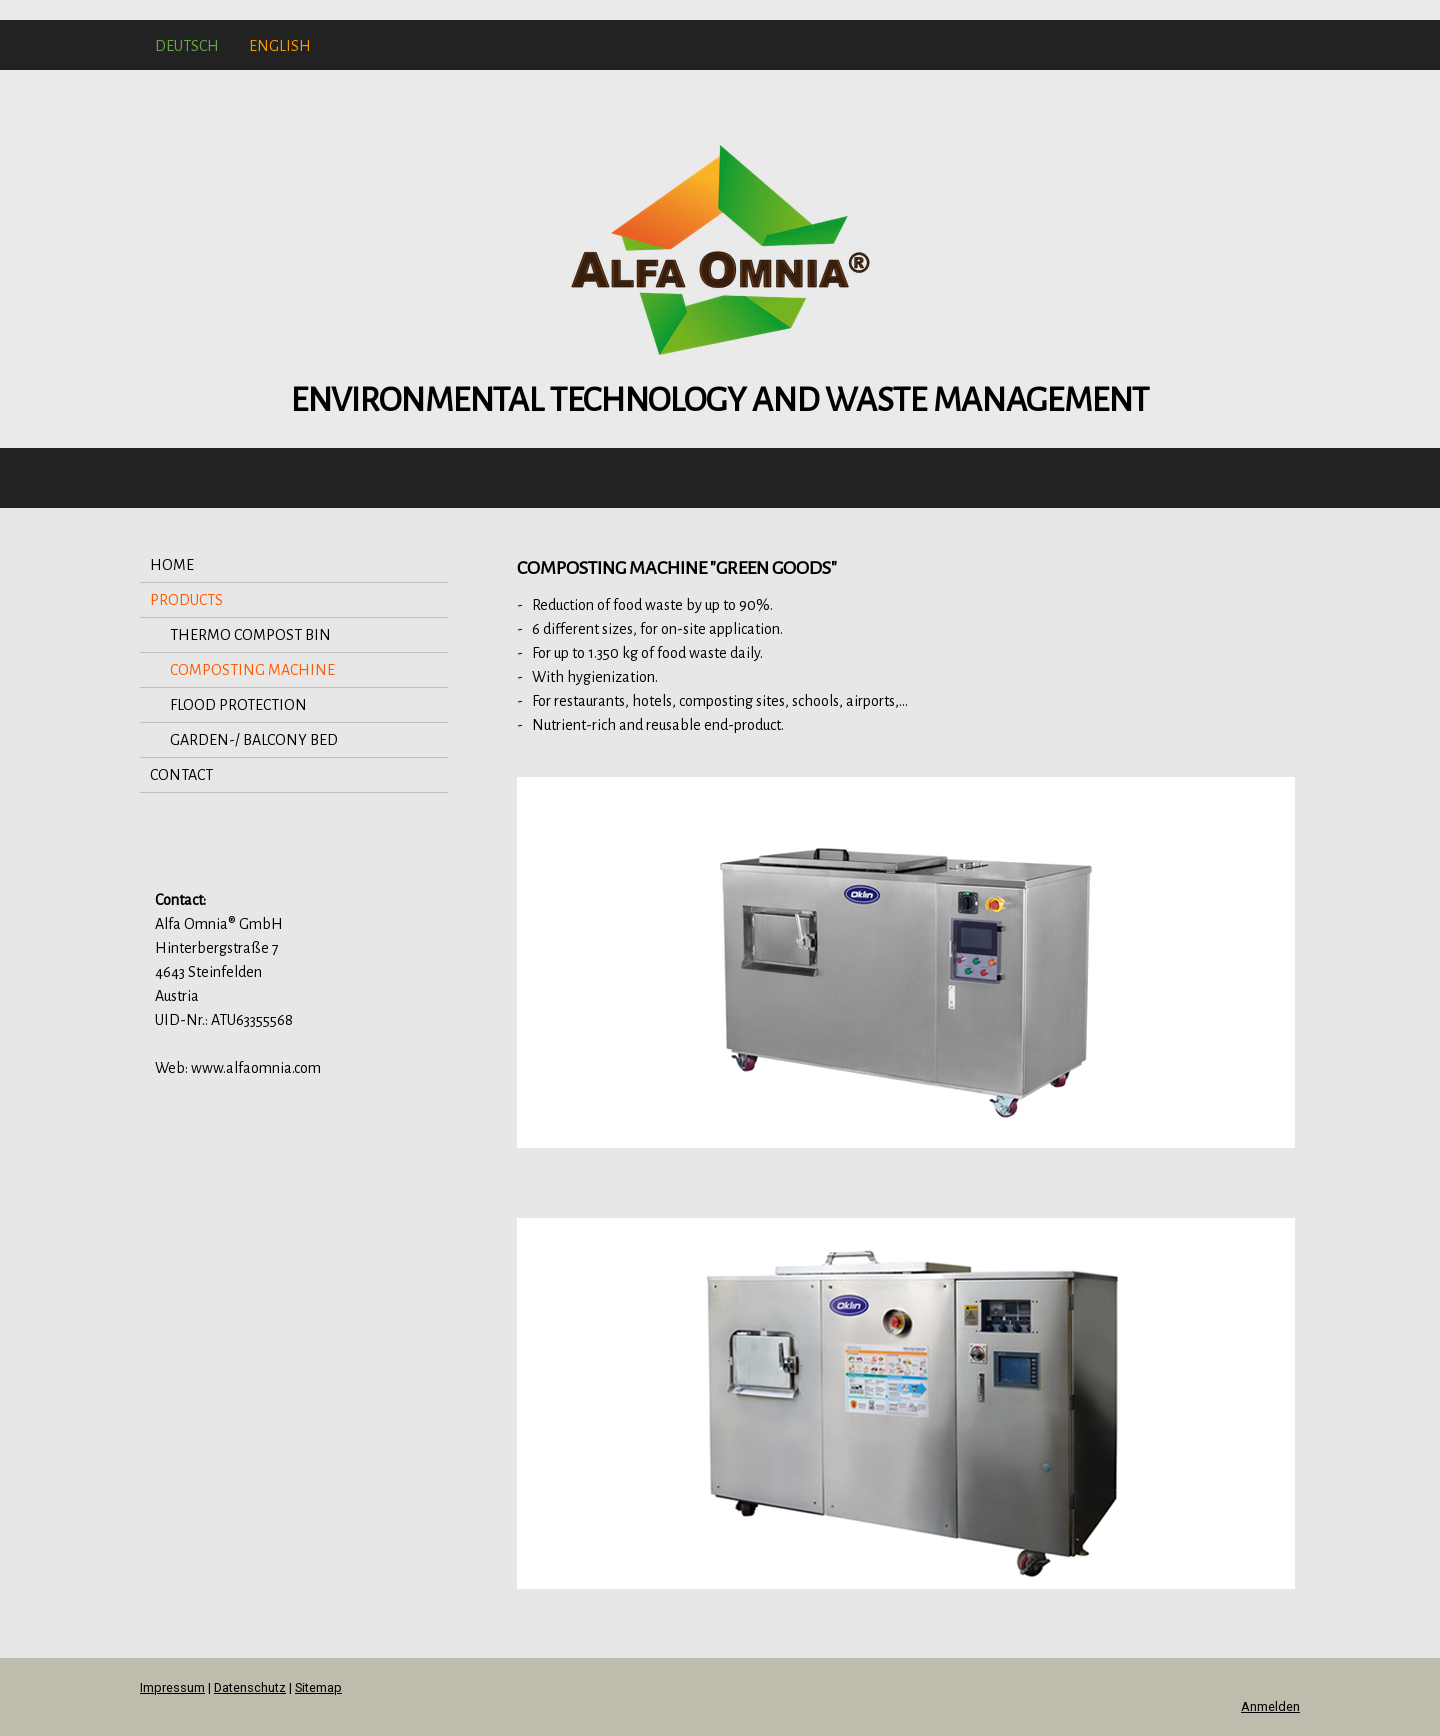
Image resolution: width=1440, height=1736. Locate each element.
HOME (172, 565)
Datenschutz (250, 1687)
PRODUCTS (186, 600)
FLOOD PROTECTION (238, 705)
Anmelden (1270, 1706)
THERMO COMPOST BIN (250, 635)
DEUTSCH (187, 46)
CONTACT (181, 775)
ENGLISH (280, 46)
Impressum (172, 1687)
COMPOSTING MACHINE (252, 670)
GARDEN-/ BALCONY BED (254, 740)
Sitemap (318, 1687)
